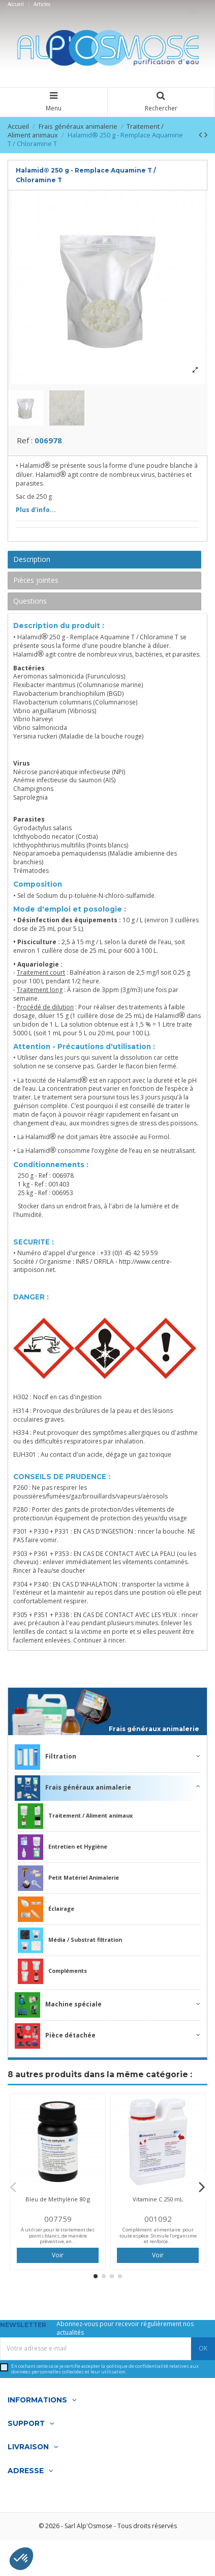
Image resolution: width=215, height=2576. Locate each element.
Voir (58, 2257)
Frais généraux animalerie (154, 1731)
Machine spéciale (58, 2007)
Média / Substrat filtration (70, 1943)
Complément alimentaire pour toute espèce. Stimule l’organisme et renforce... (158, 2238)
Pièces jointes (35, 582)
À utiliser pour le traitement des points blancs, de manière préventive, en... (58, 2238)
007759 (58, 2221)
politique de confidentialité (137, 2368)
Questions (30, 603)
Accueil (16, 4)
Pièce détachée (55, 2038)
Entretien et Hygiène (62, 1849)
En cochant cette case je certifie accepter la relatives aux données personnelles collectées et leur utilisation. (105, 2371)
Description (31, 562)
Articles (42, 4)
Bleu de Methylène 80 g (57, 2201)
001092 (158, 2221)
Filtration (45, 1759)
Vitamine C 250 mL (158, 2201)
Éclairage (46, 1911)
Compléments (52, 1974)
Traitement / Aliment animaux (75, 1818)
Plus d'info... (36, 512)
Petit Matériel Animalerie (68, 1880)
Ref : (25, 443)
